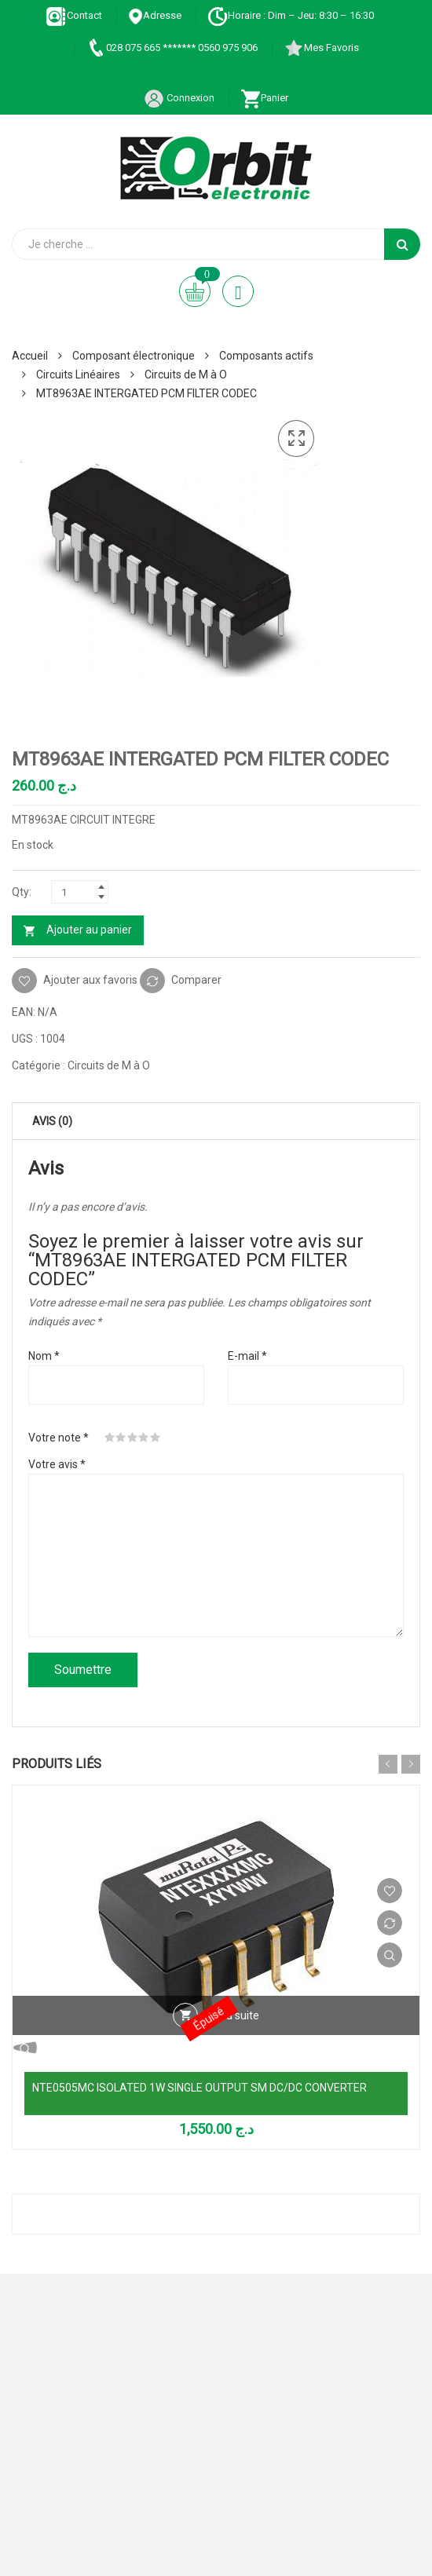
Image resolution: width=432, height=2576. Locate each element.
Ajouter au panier (89, 929)
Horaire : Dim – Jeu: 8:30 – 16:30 (290, 15)
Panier (264, 98)
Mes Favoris (321, 47)
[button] (296, 439)
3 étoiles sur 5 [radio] (132, 1437)
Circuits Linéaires (78, 374)
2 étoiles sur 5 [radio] (120, 1437)
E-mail (247, 1356)
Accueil (30, 355)
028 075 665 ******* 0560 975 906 (172, 47)
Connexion (179, 98)
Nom (44, 1356)
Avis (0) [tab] (52, 1121)
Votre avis (57, 1464)
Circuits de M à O (186, 374)
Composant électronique (133, 355)
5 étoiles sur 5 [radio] (155, 1437)
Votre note (58, 1437)
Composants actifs (266, 355)
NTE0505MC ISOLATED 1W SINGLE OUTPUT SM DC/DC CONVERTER (199, 2087)
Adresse (154, 15)
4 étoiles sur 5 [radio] (143, 1437)
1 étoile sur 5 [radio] (109, 1437)
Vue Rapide (389, 1955)
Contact (74, 15)
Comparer (196, 979)
